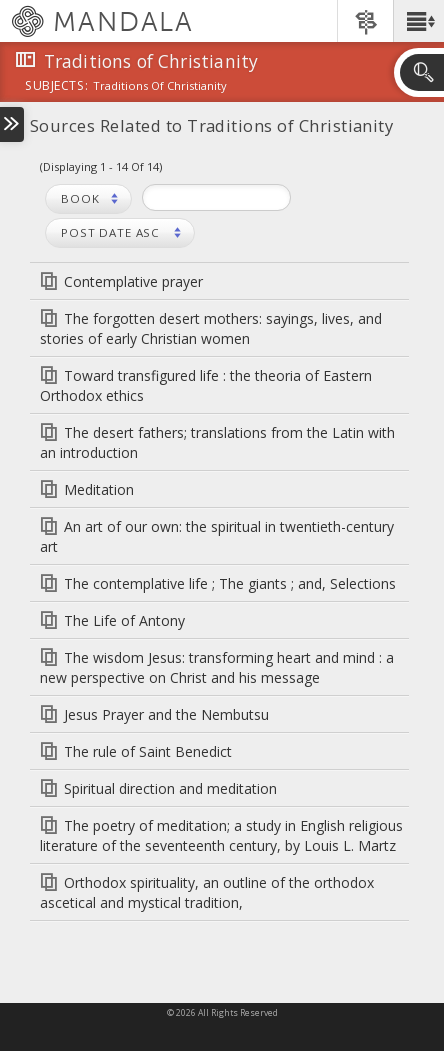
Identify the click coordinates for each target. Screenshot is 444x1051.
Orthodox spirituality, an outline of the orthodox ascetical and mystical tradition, (207, 892)
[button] (418, 21)
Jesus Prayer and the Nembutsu (166, 714)
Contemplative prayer (133, 281)
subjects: (56, 87)
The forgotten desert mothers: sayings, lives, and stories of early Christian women (211, 328)
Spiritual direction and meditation (170, 788)
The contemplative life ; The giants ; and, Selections (230, 583)
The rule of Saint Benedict (148, 751)
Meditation (99, 489)
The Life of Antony (124, 620)
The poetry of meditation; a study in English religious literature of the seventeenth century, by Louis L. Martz (221, 835)
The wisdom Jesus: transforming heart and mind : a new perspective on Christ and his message (217, 667)
